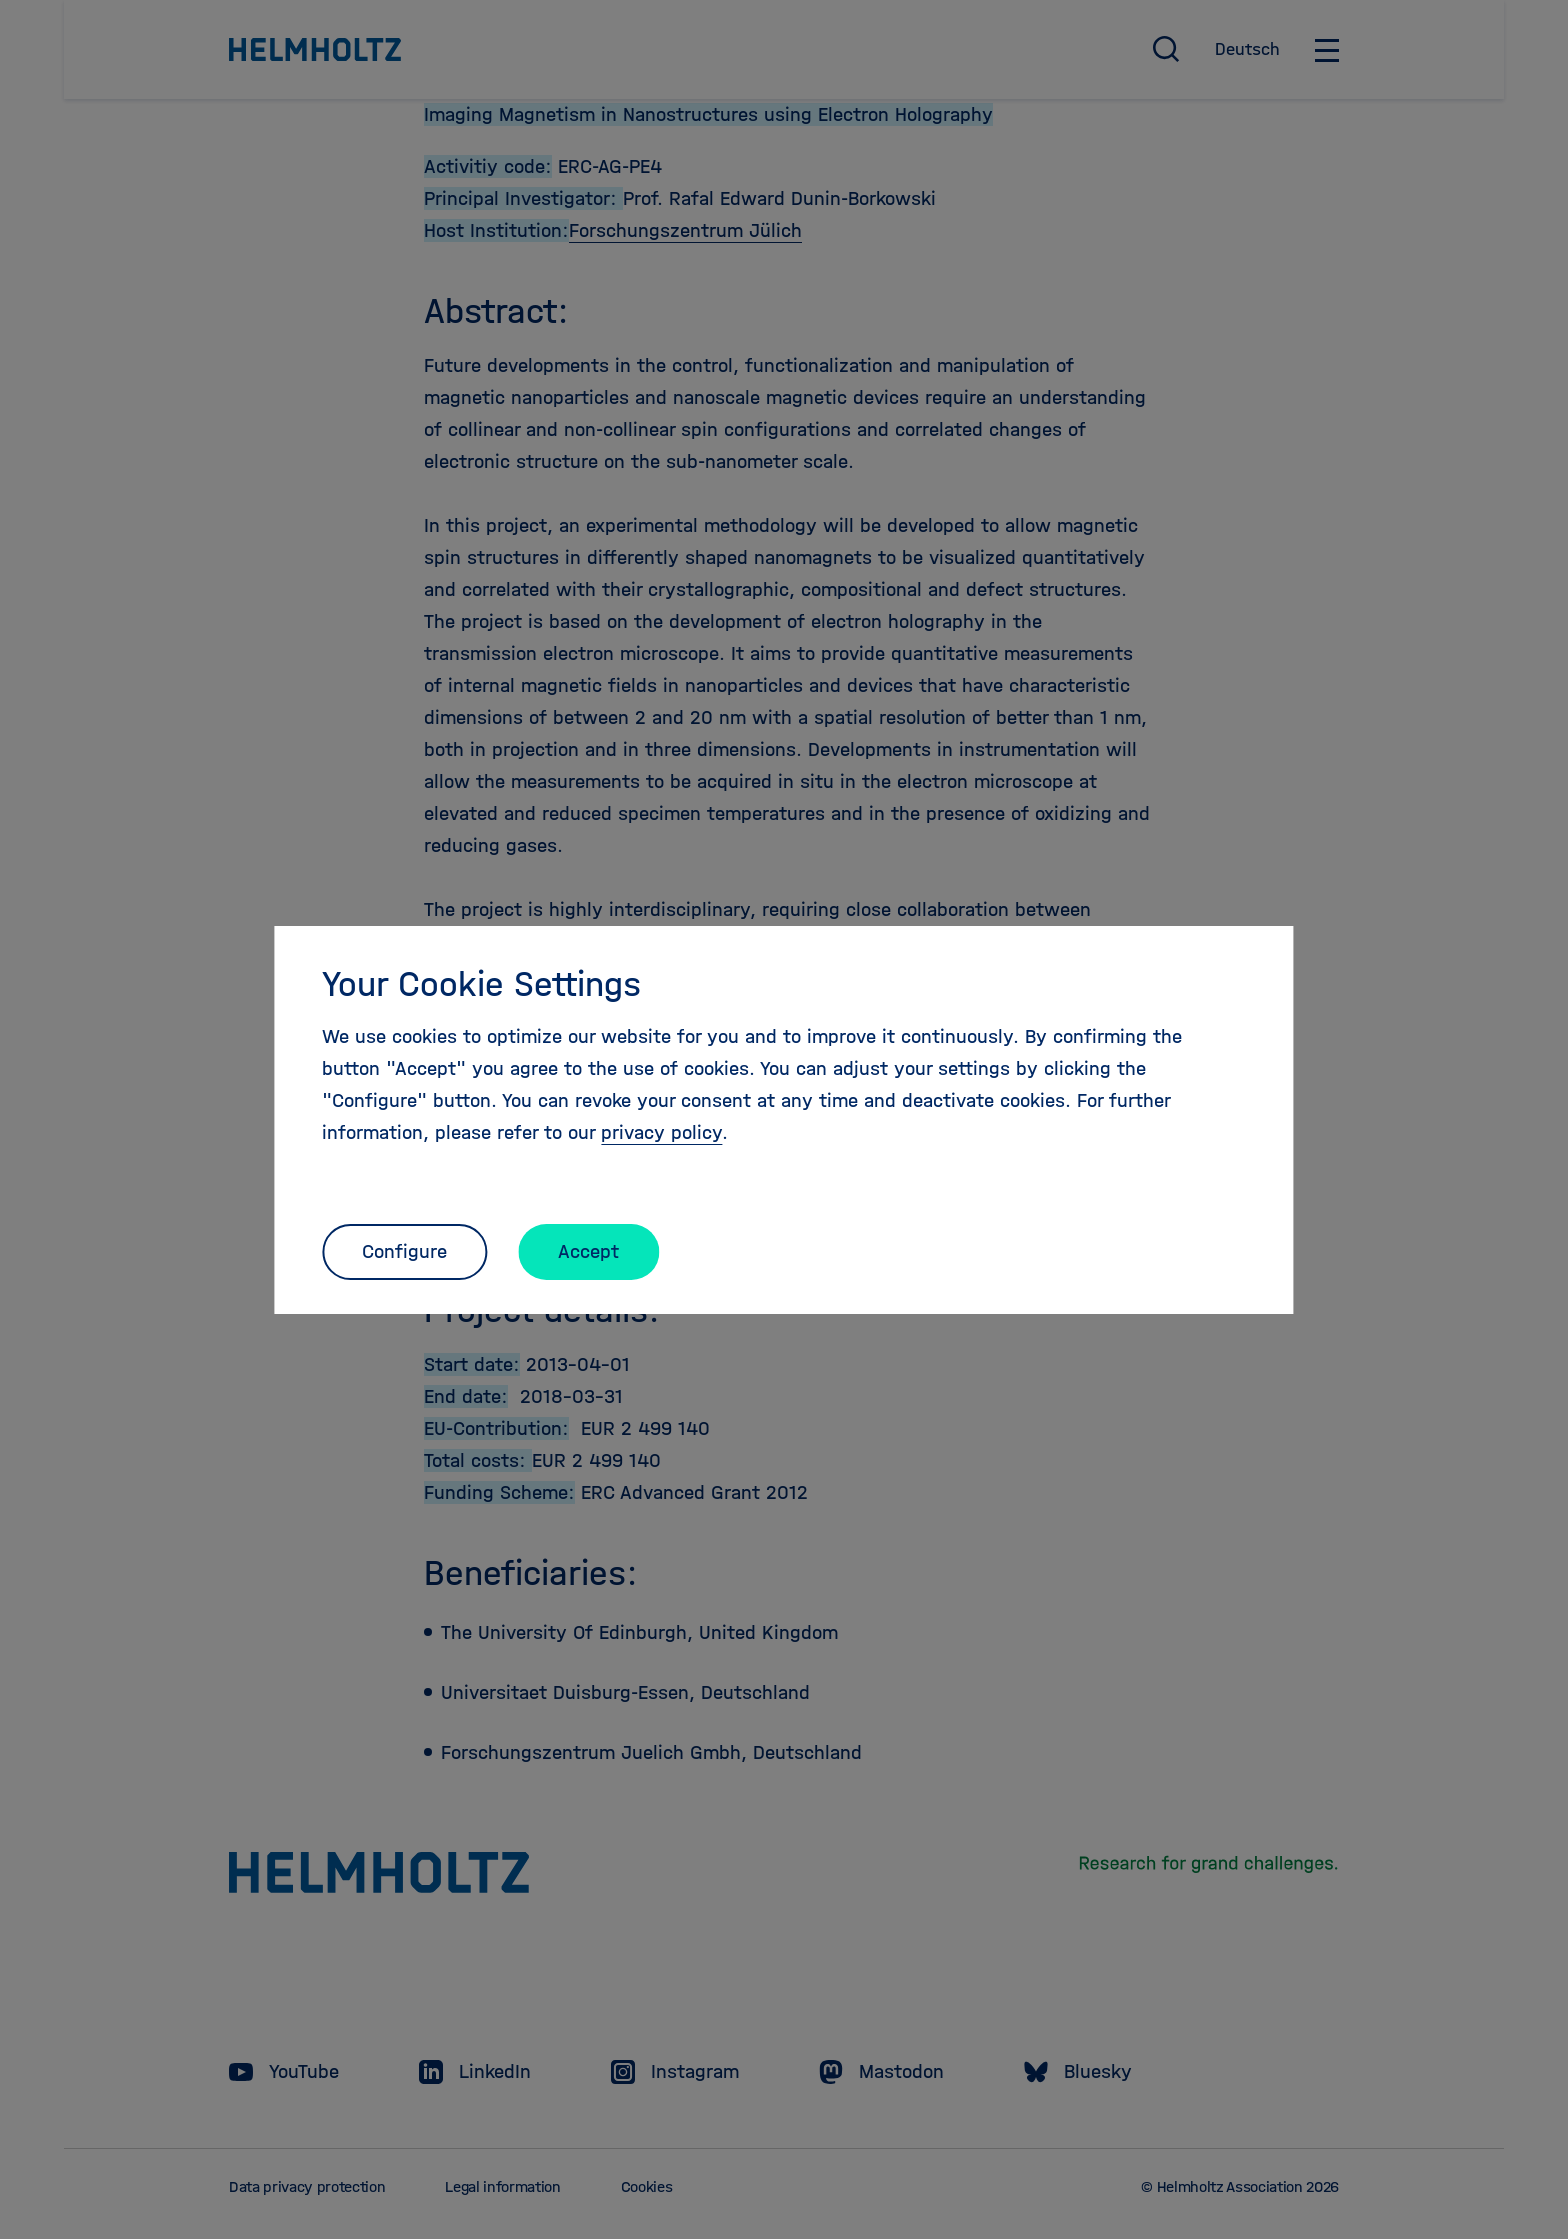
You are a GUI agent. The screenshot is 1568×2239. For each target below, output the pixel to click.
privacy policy (661, 1132)
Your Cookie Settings (481, 984)
